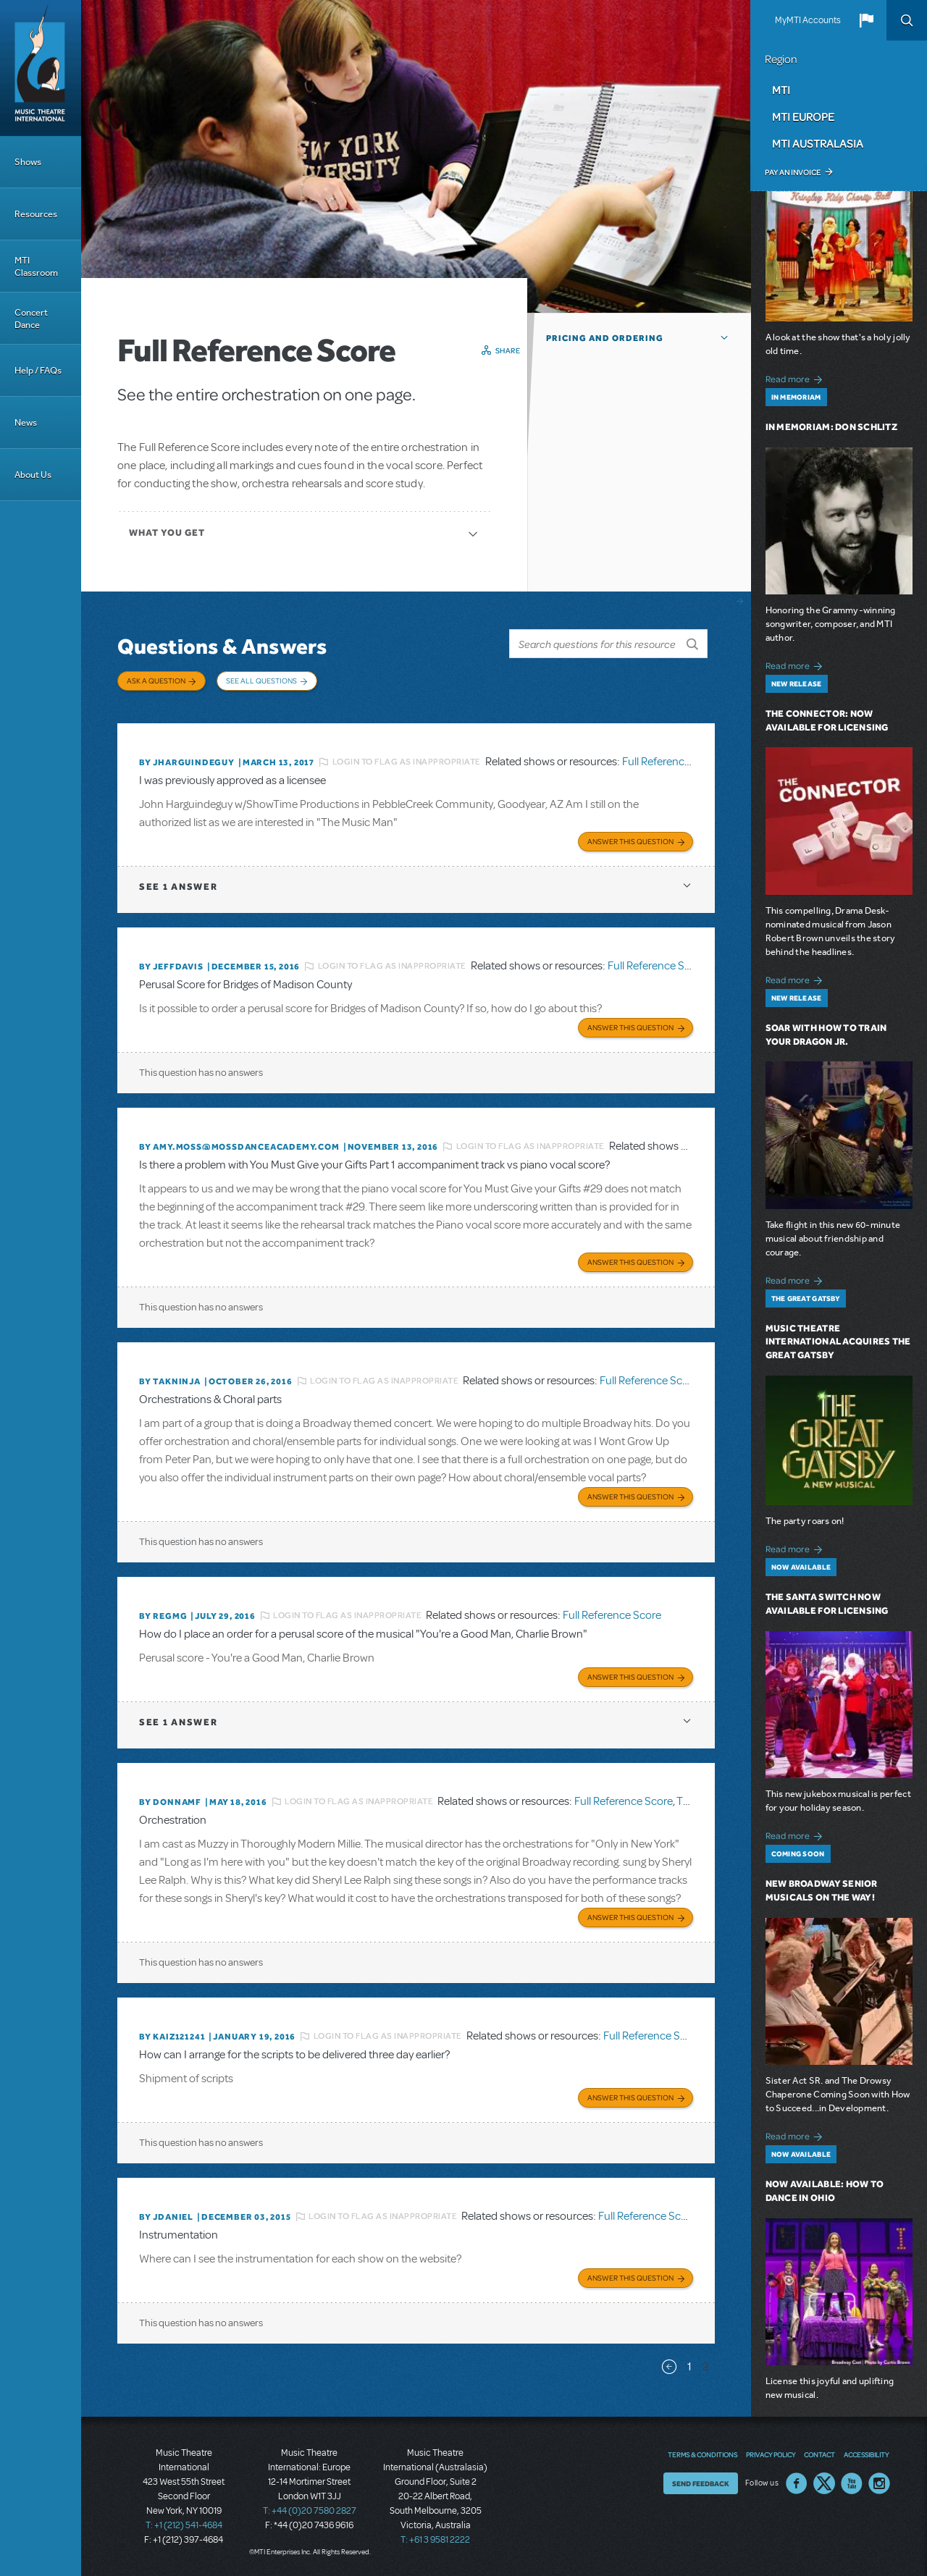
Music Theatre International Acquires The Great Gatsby (838, 1342)
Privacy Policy (770, 2454)
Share (508, 350)
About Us (32, 474)
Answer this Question (630, 841)
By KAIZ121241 (172, 2037)
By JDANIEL (166, 2217)
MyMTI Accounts (808, 20)
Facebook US (797, 2483)
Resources (35, 214)
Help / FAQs (38, 370)
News (25, 422)
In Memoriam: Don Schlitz (831, 426)
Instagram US (879, 2483)
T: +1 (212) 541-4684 (184, 2525)
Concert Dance (31, 318)
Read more (796, 377)
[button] (866, 20)
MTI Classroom (36, 266)
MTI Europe (803, 116)
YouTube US (852, 2483)
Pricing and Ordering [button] (604, 338)
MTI (781, 90)
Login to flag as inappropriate (406, 761)
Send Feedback (700, 2483)
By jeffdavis (171, 966)
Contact (819, 2454)
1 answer (178, 886)
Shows (27, 162)
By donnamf (170, 1802)
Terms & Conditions (702, 2454)
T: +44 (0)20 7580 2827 (309, 2511)
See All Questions (261, 680)
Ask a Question (156, 680)
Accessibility (866, 2454)
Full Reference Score (671, 761)
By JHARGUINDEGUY (187, 762)
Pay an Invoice (793, 172)
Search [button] (906, 20)
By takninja (170, 1381)
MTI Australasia (817, 143)
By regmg (163, 1616)
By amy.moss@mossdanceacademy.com (239, 1147)
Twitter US (824, 2483)
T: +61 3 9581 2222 (435, 2540)
